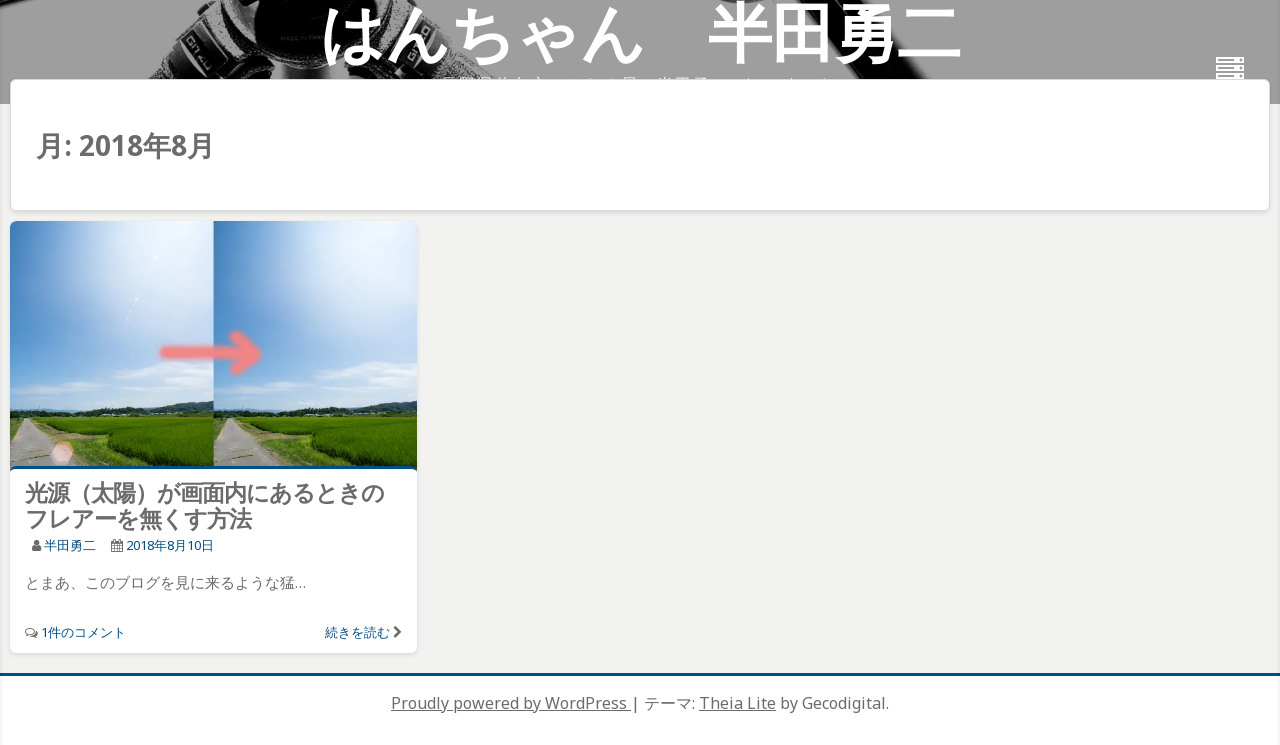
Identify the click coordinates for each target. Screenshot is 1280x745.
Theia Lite (737, 703)
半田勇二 (70, 545)
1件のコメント (83, 632)
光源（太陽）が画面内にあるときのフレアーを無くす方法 (204, 505)
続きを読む (357, 632)
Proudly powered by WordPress (511, 703)
